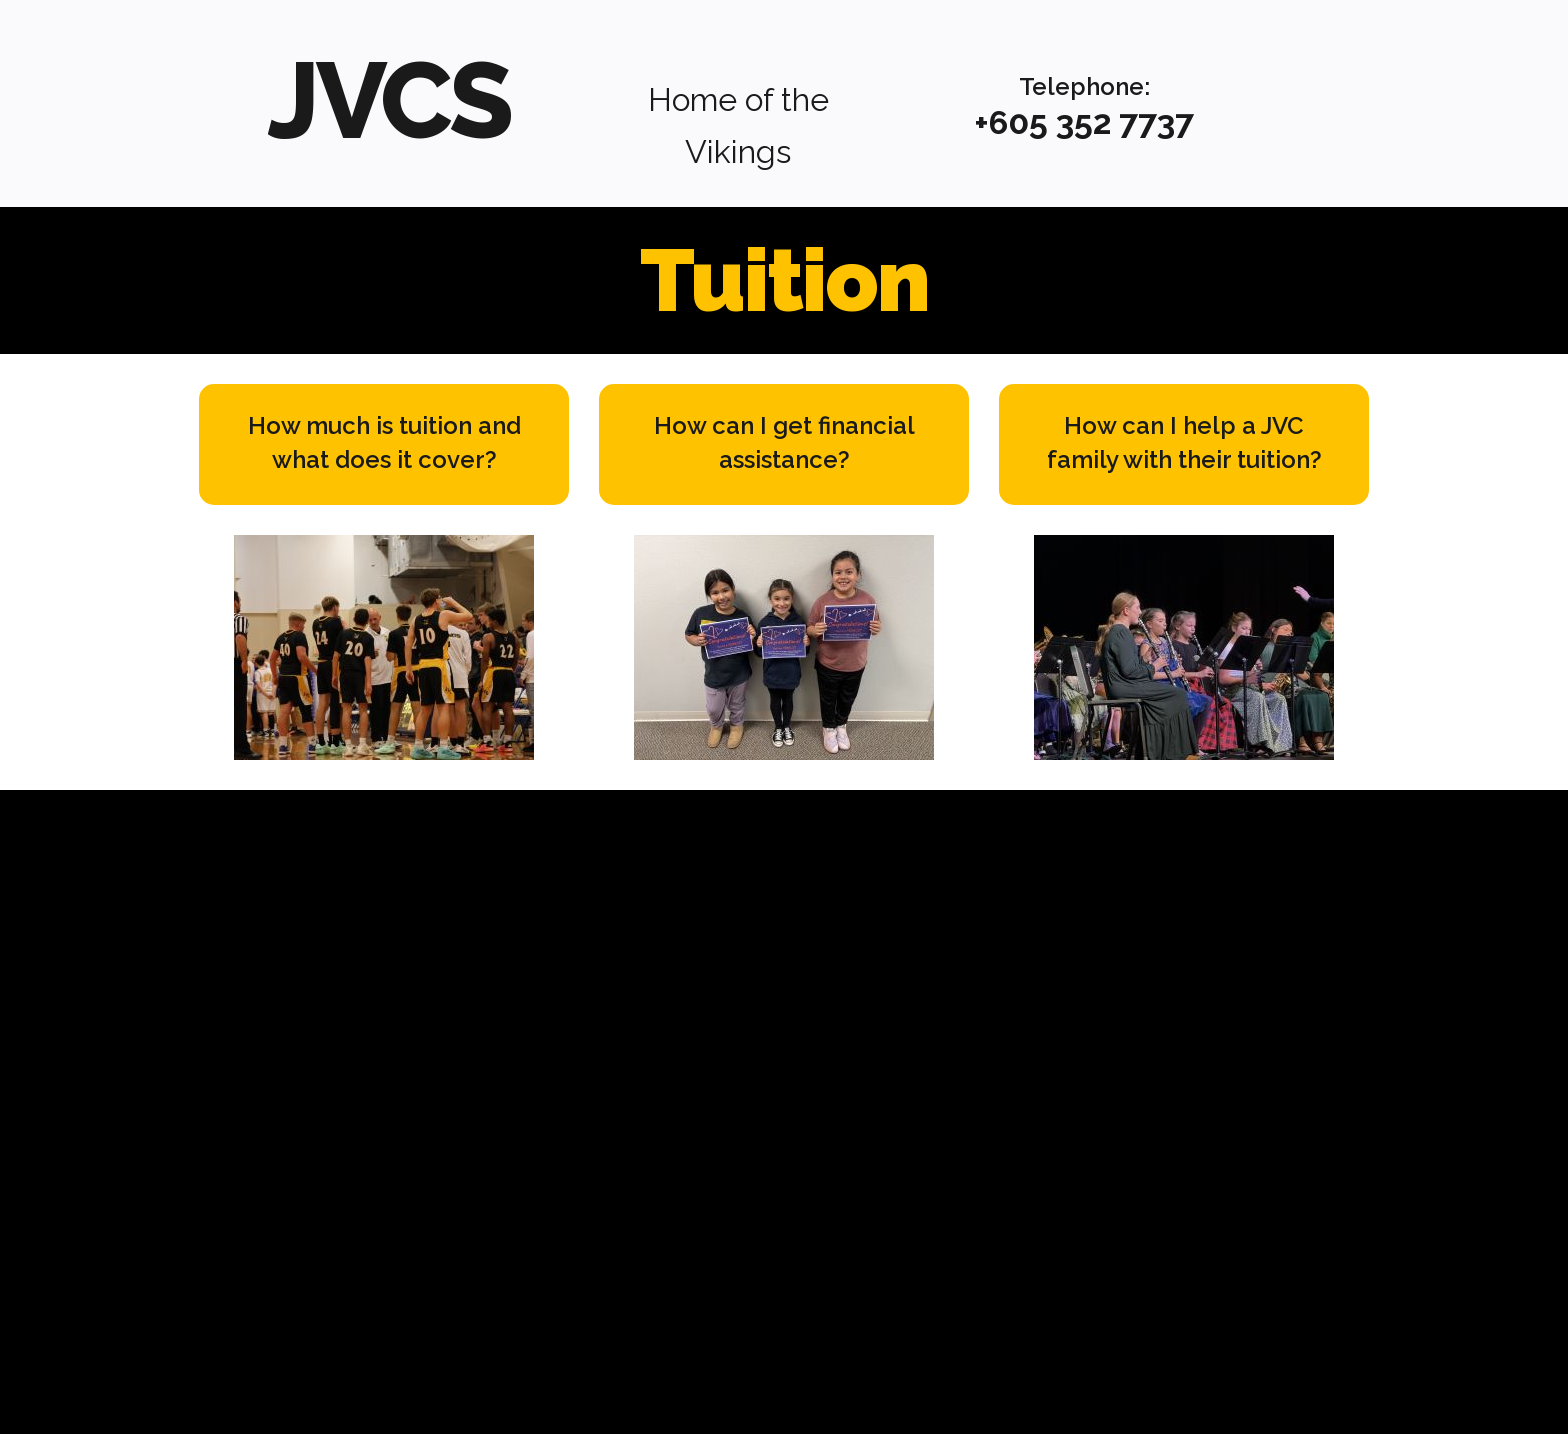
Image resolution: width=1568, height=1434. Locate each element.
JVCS (388, 96)
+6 (991, 122)
